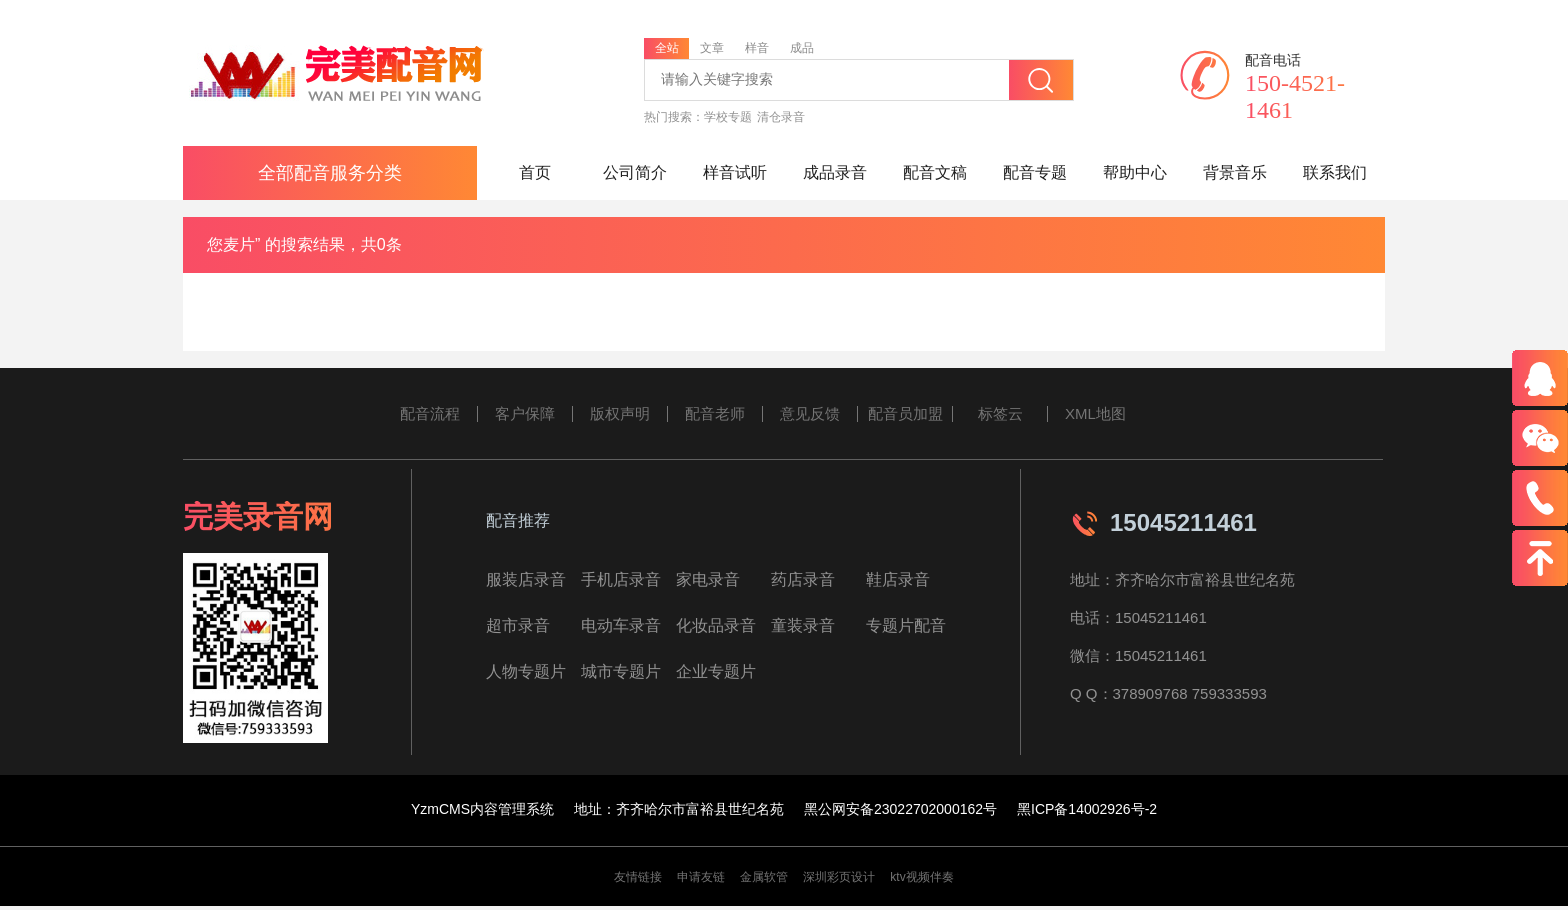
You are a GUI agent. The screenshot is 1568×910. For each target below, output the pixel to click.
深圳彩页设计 (839, 877)
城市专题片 (621, 671)
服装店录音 (526, 579)
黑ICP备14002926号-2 (1087, 809)
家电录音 (708, 579)
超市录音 (518, 625)
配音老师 (715, 413)
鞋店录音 (898, 579)
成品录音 (835, 172)
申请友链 (701, 877)
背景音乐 (1235, 172)
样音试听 (735, 172)
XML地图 (1095, 413)
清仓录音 (781, 117)
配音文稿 (935, 172)
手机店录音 (621, 579)
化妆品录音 (716, 625)
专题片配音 (906, 625)
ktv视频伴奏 (921, 877)
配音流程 (430, 413)
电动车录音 (621, 625)
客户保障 (525, 413)
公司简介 (635, 172)
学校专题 (728, 117)
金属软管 (764, 877)
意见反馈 (810, 413)
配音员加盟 (905, 413)
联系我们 (1335, 172)
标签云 (1000, 413)
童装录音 (803, 625)
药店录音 (803, 579)
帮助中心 (1135, 172)
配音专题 (1035, 172)
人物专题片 (526, 671)
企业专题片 (716, 671)
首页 (535, 172)
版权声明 (620, 413)
